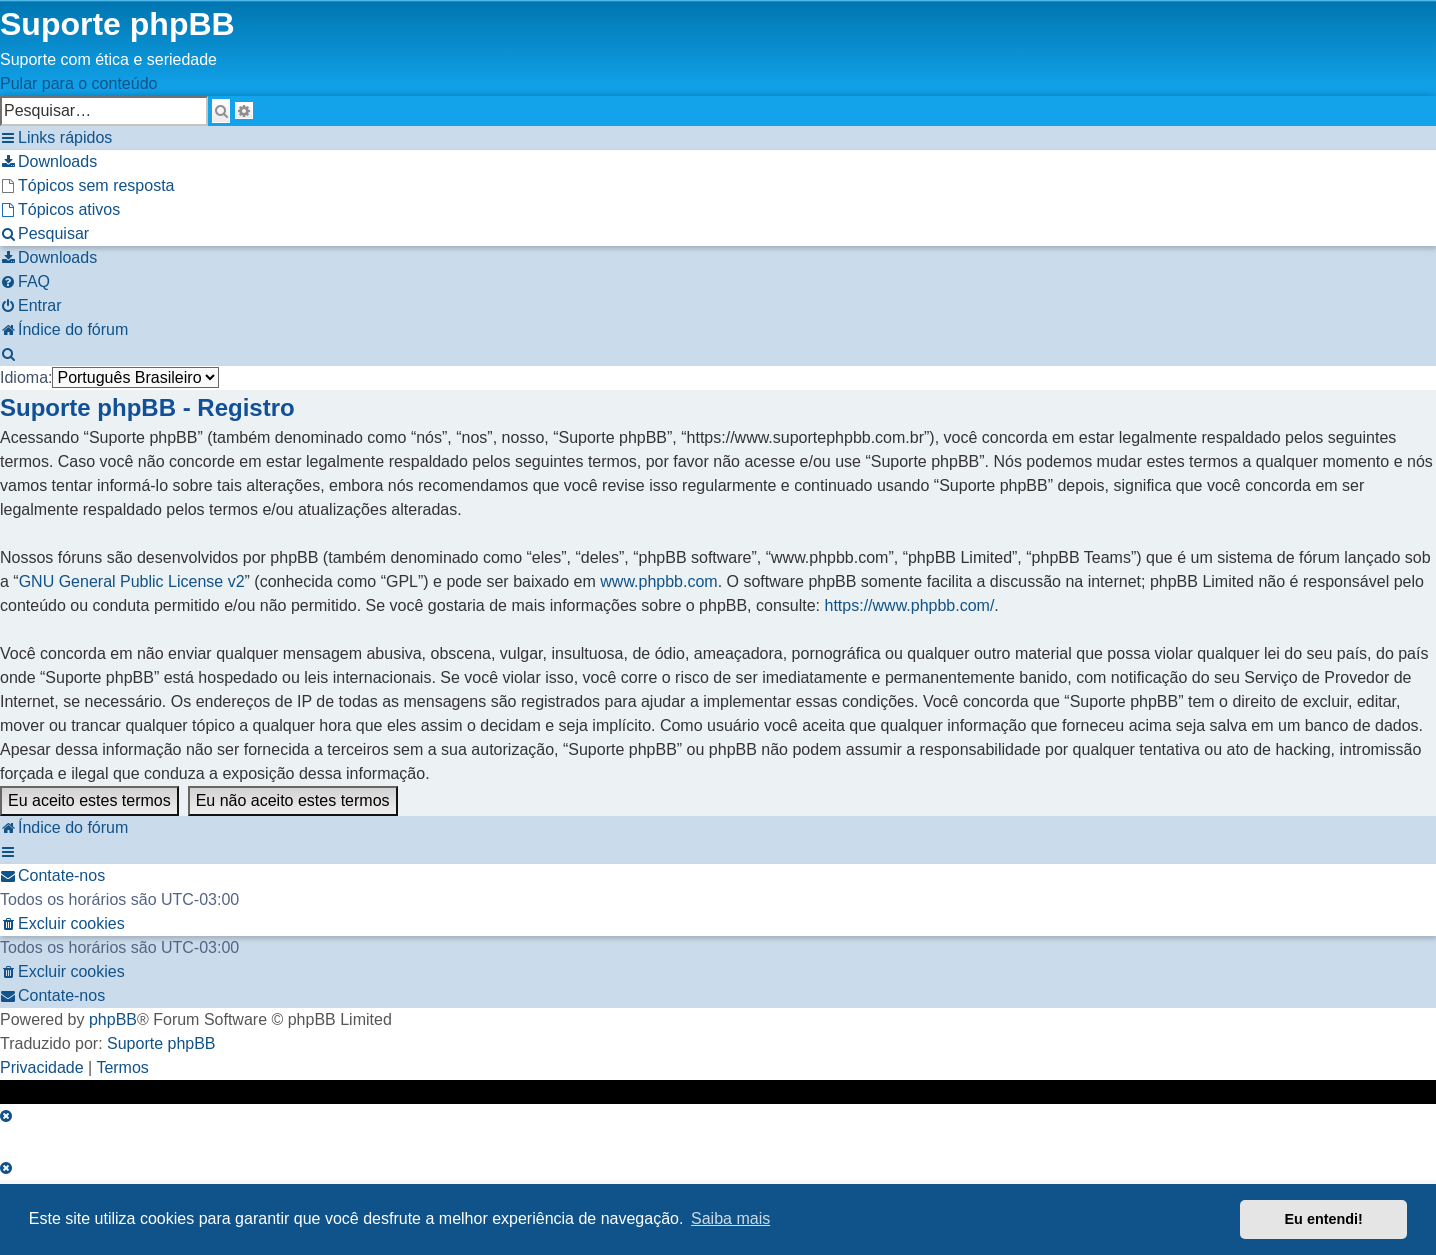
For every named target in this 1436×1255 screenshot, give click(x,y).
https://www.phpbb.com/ (910, 605)
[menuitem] (48, 161)
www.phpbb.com (658, 581)
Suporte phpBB (161, 1043)
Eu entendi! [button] (1324, 1219)
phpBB (113, 1019)
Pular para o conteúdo (78, 83)
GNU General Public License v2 (132, 581)
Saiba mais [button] (730, 1218)
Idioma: (26, 377)
